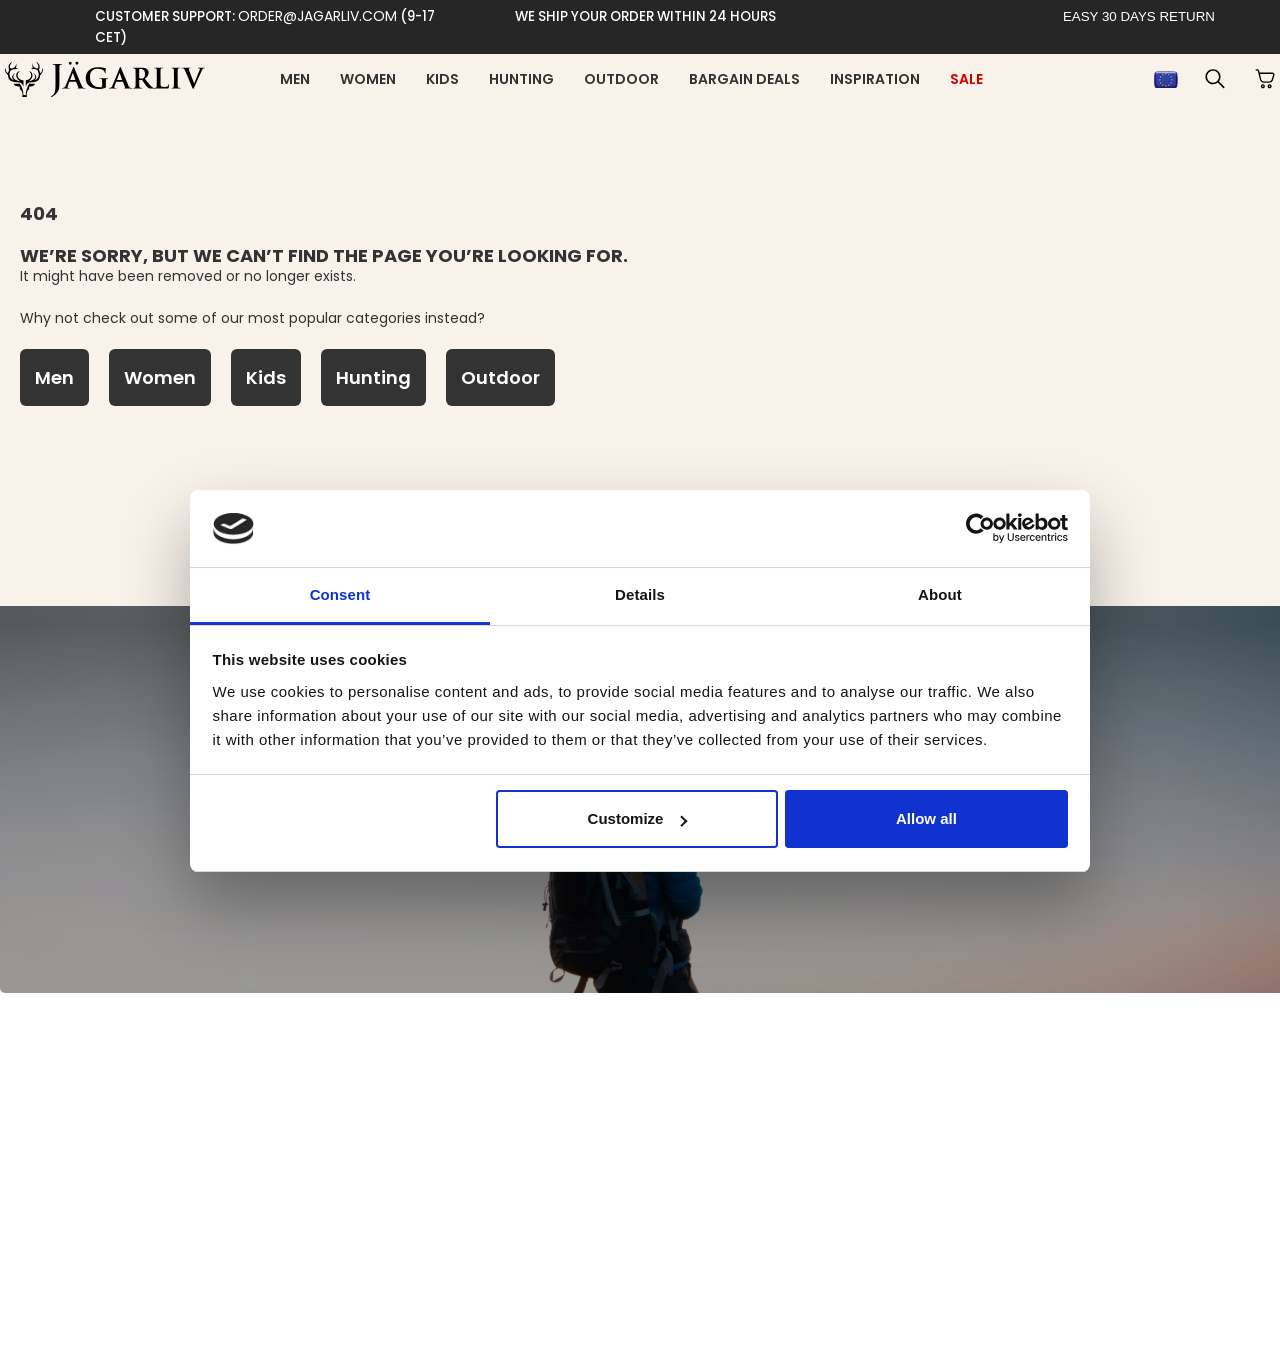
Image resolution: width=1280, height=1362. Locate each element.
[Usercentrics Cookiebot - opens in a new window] (980, 528)
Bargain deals (744, 79)
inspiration (875, 79)
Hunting (521, 79)
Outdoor (621, 79)
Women (368, 79)
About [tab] (940, 594)
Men (295, 79)
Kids (442, 79)
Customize (638, 818)
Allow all (926, 818)
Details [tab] (640, 594)
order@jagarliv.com (317, 16)
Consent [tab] (340, 594)
